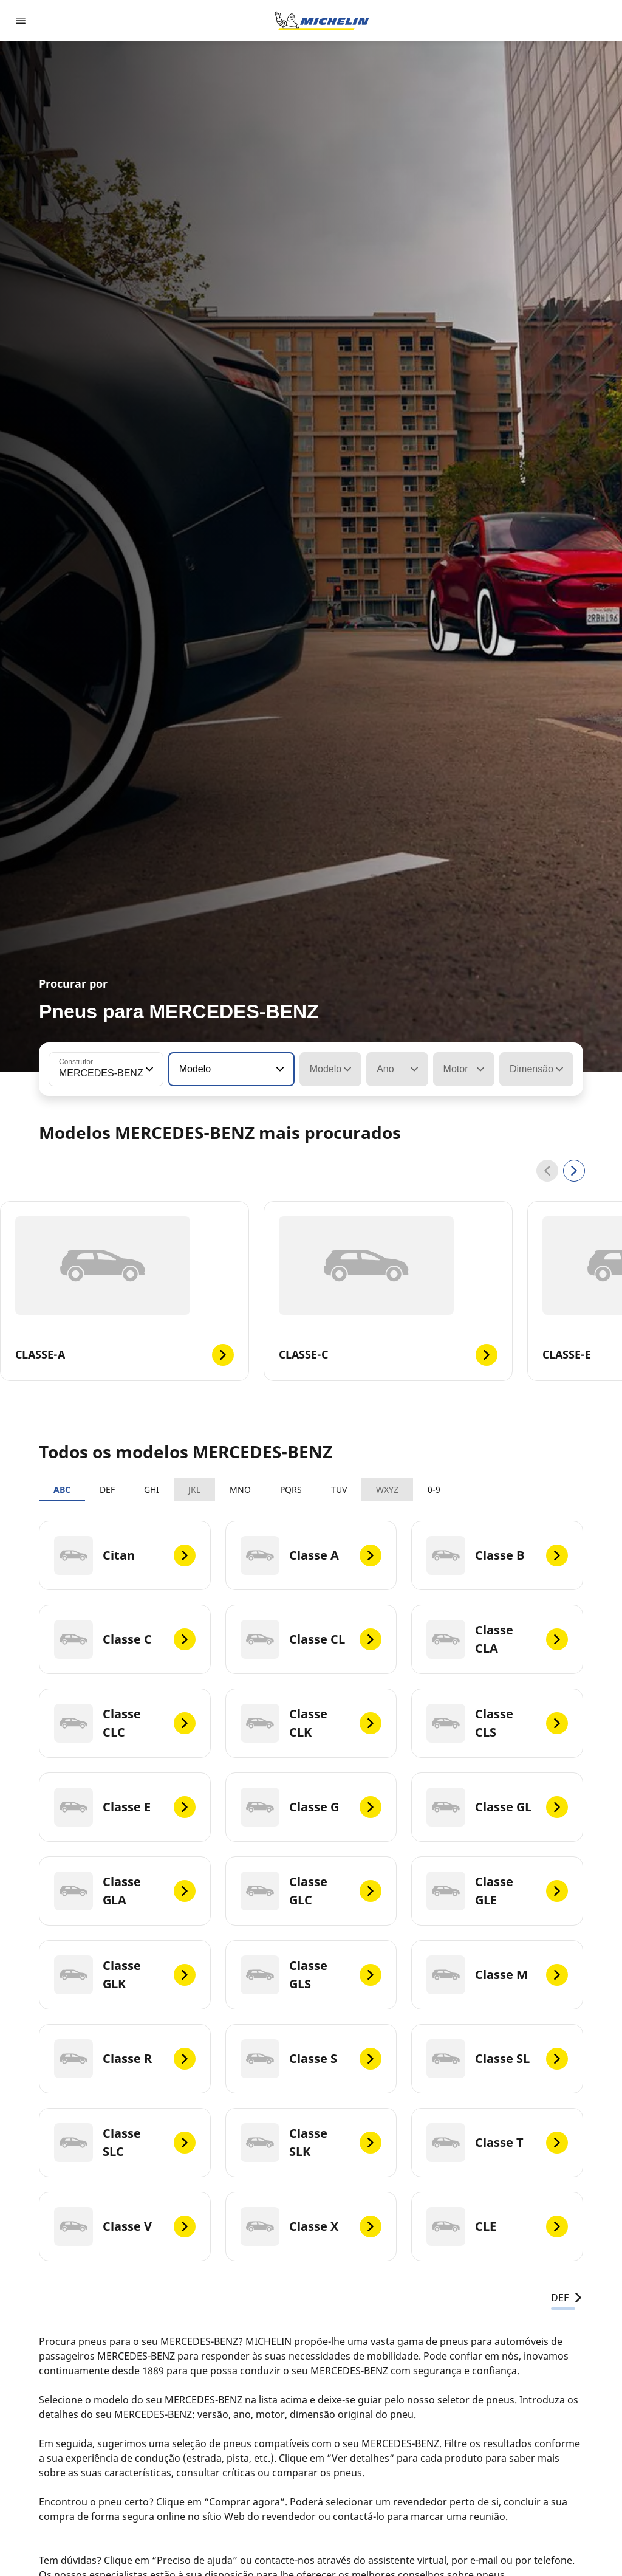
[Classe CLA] (497, 1639)
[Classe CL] (311, 1639)
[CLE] (497, 2226)
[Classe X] (311, 2226)
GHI (151, 1489)
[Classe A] (311, 1555)
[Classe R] (125, 2058)
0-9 (434, 1489)
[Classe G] (311, 1807)
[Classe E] (125, 1807)
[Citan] (125, 1555)
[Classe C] (125, 1639)
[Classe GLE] (497, 1891)
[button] (148, 1069)
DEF (107, 1489)
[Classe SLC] (125, 2142)
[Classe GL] (497, 1807)
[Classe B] (497, 1555)
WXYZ (387, 1489)
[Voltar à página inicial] (322, 21)
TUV (339, 1489)
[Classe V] (125, 2226)
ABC (61, 1489)
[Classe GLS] (311, 1974)
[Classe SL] (497, 2058)
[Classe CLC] (125, 1723)
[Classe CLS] (497, 1723)
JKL (194, 1489)
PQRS (291, 1489)
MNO (240, 1489)
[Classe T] (497, 2142)
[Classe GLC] (311, 1891)
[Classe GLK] (125, 1974)
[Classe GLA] (125, 1891)
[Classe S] (311, 2058)
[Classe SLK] (311, 2142)
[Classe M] (497, 1974)
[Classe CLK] (311, 1723)
